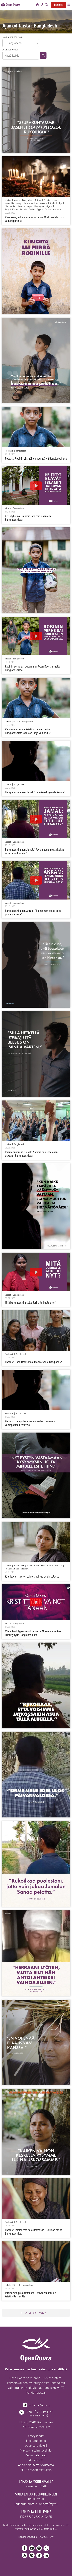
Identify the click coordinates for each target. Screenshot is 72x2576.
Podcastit (9, 451)
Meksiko (21, 206)
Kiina (54, 200)
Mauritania (10, 206)
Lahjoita (58, 5)
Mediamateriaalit (36, 2455)
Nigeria (49, 206)
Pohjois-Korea (11, 209)
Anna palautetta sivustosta (36, 2465)
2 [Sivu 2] (26, 2313)
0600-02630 (36, 2499)
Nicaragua (39, 206)
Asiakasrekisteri (36, 2445)
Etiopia (47, 200)
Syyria (40, 209)
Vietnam (57, 209)
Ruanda (23, 209)
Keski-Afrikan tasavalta (51, 1566)
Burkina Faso (32, 1566)
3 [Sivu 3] (30, 2313)
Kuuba (53, 203)
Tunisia (48, 209)
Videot (8, 508)
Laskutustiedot (36, 2441)
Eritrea (38, 200)
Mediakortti (36, 2460)
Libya (60, 203)
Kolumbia (9, 203)
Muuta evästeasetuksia (36, 2470)
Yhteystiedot (36, 2436)
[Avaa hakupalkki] (46, 5)
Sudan (32, 209)
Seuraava (41, 2313)
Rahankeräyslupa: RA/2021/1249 (36, 2536)
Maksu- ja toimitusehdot (36, 2450)
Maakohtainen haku (12, 37)
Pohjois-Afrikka (12, 1569)
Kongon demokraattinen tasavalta (31, 203)
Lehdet (8, 722)
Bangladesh (27, 200)
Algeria (17, 200)
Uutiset (8, 200)
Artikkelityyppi (10, 49)
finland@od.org (39, 2405)
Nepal (29, 206)
